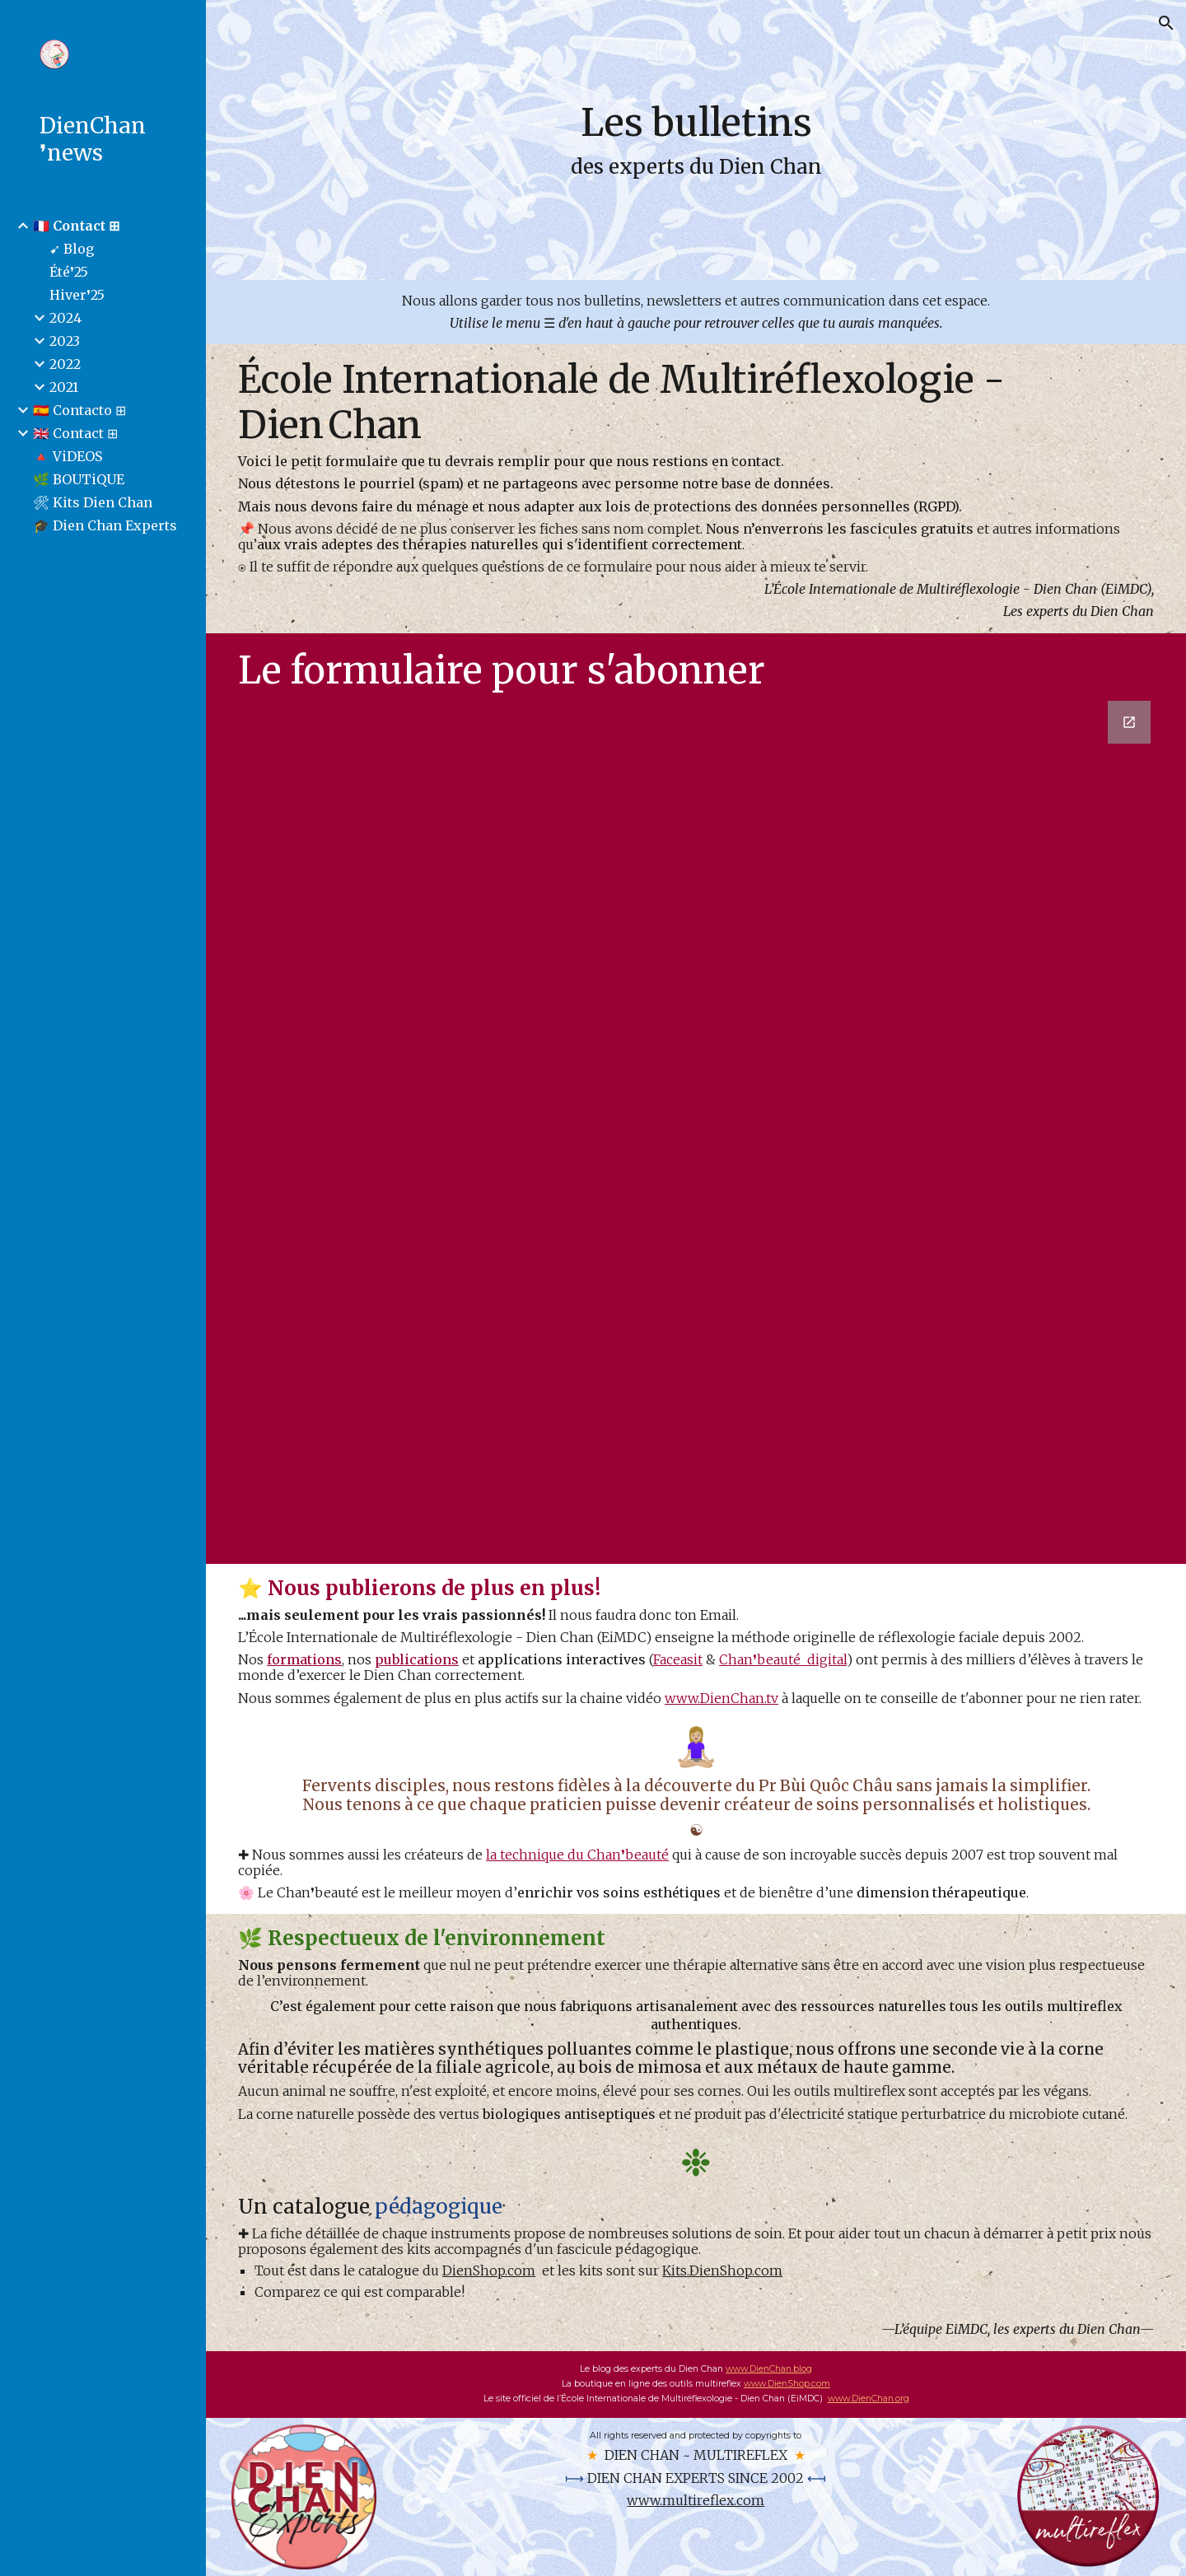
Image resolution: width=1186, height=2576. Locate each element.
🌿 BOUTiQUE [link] (78, 479)
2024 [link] (65, 318)
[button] (1166, 23)
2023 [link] (64, 341)
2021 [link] (63, 387)
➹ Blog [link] (71, 248)
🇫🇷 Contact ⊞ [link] (76, 225)
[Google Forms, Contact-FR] (695, 1129)
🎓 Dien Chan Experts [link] (105, 525)
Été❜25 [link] (68, 272)
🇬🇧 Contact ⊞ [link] (75, 433)
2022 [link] (65, 364)
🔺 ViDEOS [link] (67, 456)
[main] (695, 139)
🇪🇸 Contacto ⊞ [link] (79, 410)
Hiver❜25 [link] (77, 295)
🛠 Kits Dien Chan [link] (92, 502)
